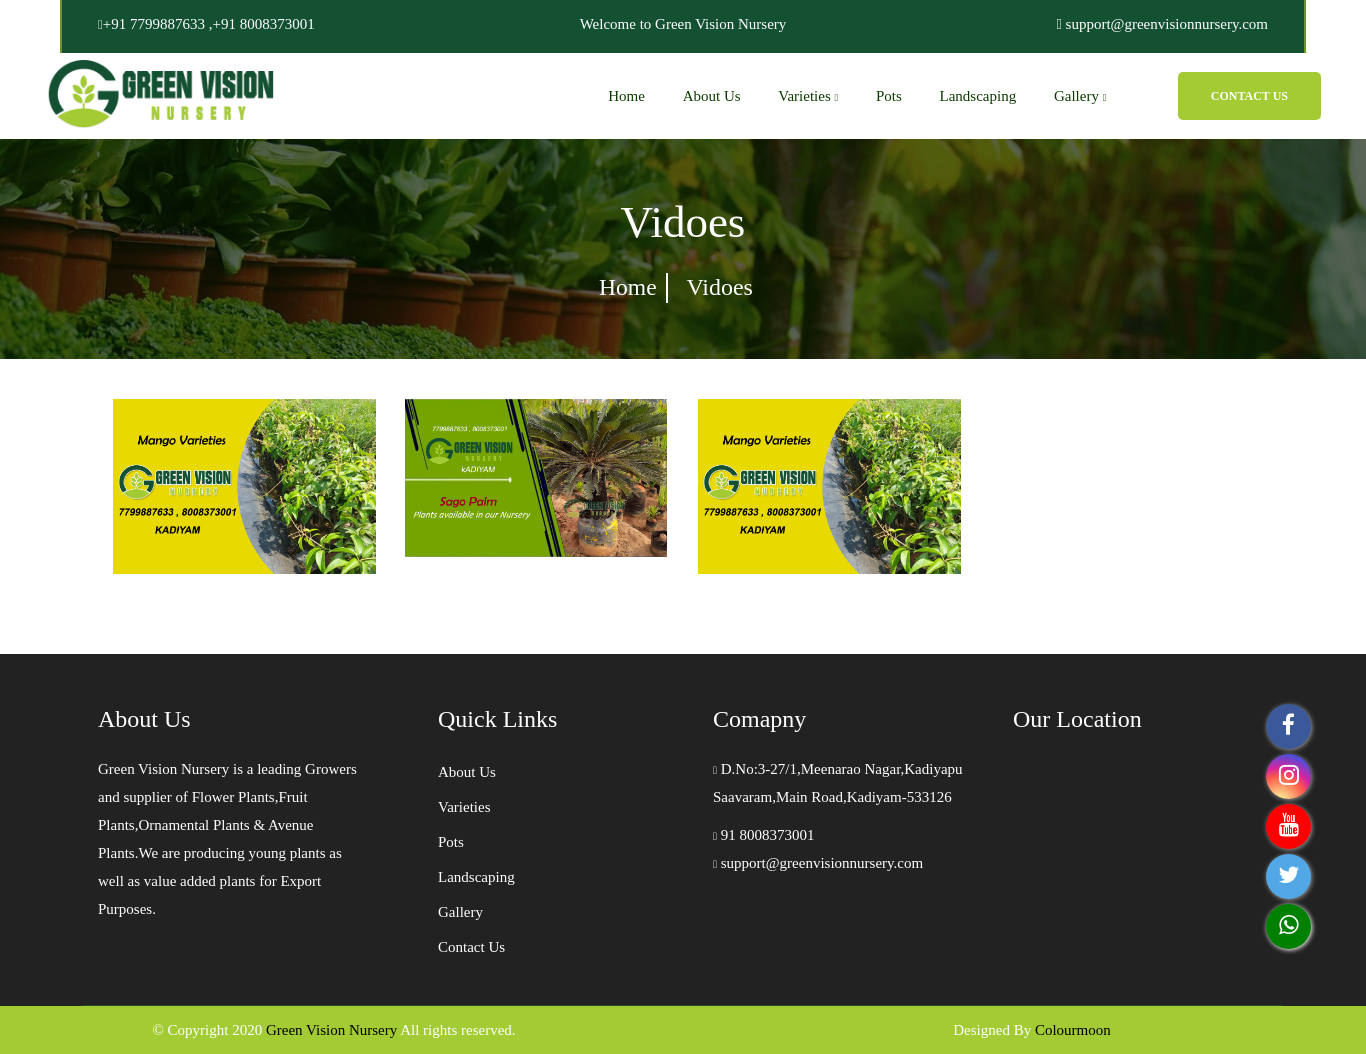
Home (626, 96)
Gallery (1080, 96)
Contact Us (1249, 96)
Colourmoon (1073, 1030)
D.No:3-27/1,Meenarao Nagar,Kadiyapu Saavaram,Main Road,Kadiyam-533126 (838, 783)
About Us (712, 96)
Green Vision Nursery (331, 1030)
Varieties (808, 96)
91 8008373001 (764, 835)
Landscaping (978, 96)
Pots (889, 96)
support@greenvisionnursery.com (818, 863)
